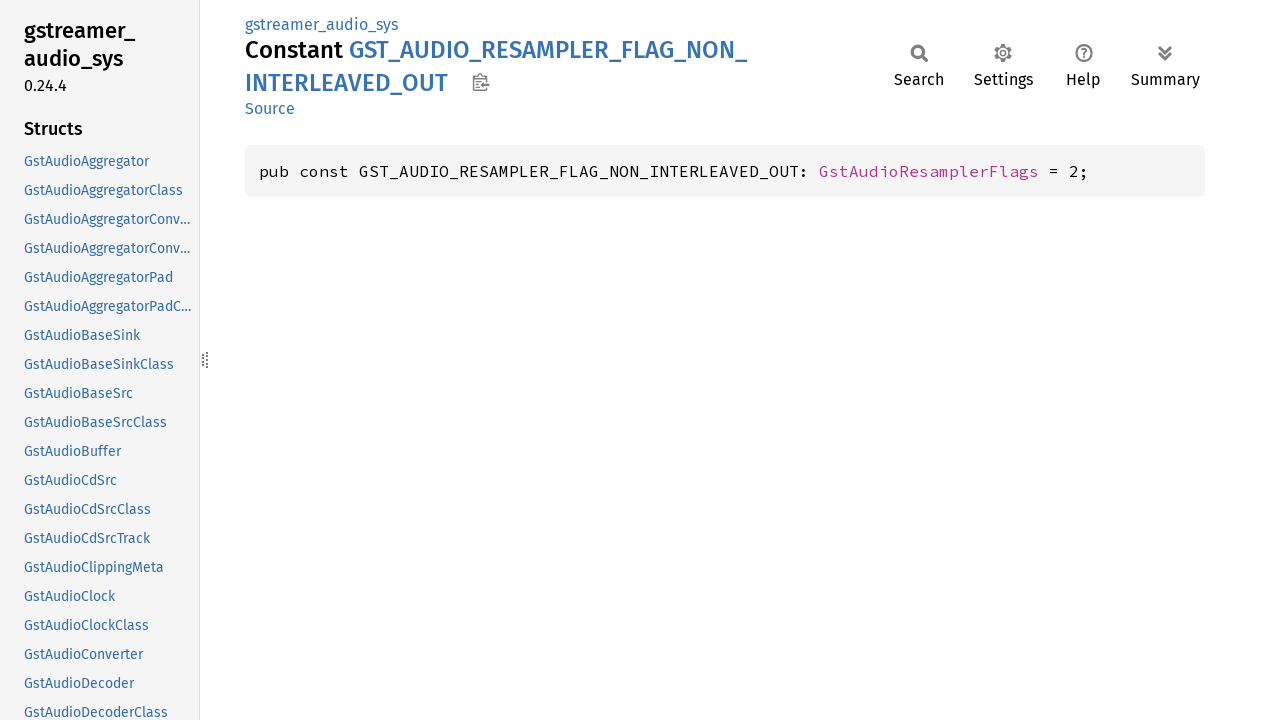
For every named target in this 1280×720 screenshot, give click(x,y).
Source (270, 108)
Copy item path (480, 82)
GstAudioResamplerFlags (929, 171)
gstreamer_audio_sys (321, 24)
